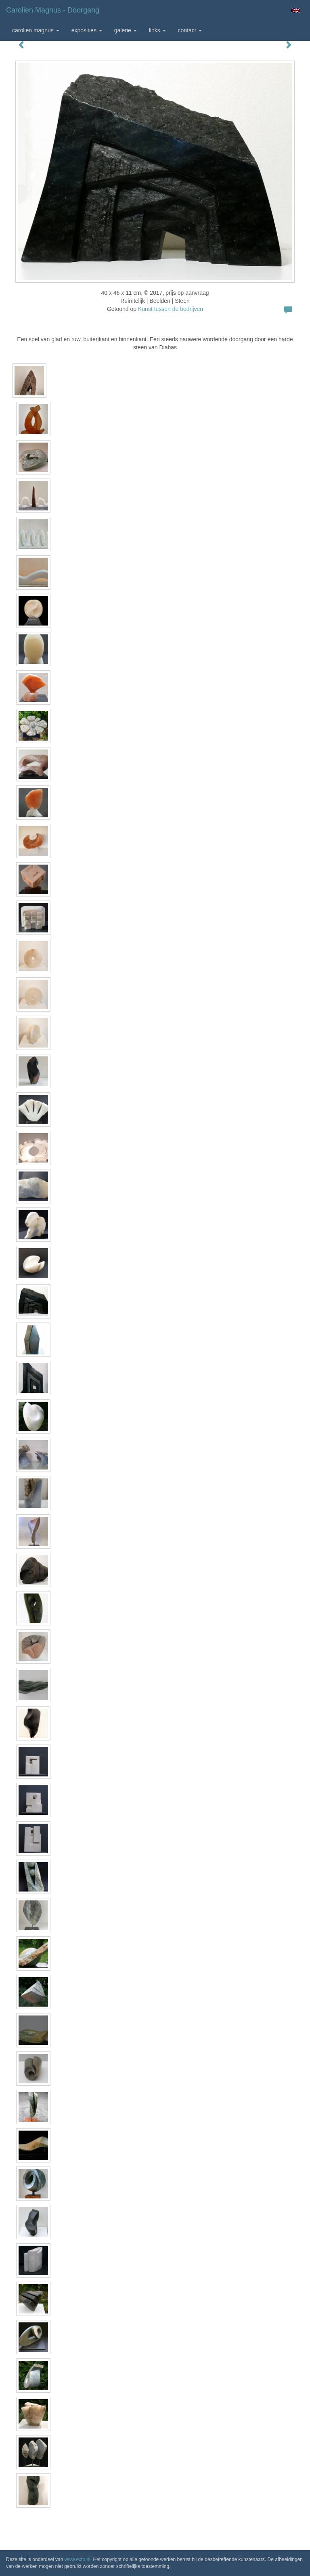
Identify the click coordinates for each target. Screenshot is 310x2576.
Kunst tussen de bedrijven (170, 309)
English (295, 10)
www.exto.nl (77, 2559)
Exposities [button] (86, 30)
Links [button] (157, 30)
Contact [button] (190, 30)
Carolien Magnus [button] (35, 30)
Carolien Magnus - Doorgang (52, 10)
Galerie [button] (125, 30)
